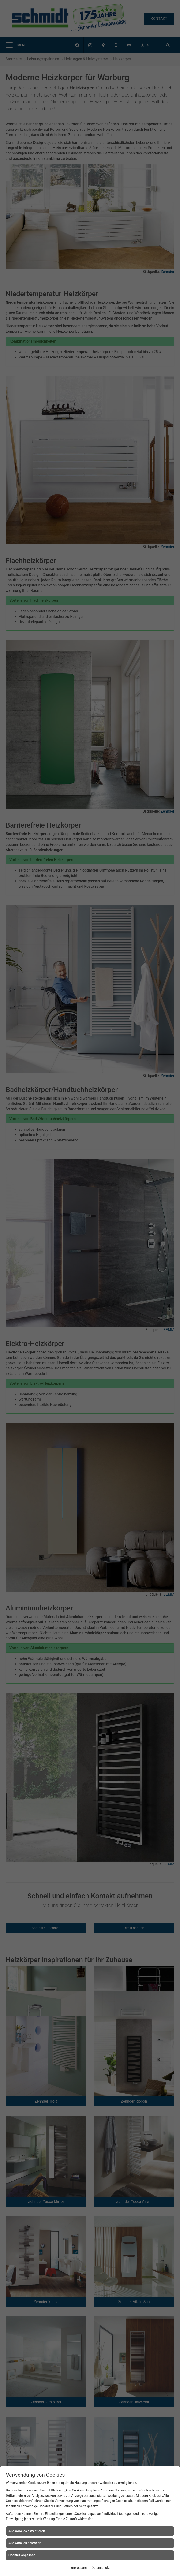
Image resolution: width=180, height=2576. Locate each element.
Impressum (78, 2567)
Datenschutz (100, 2567)
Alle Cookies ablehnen (24, 2543)
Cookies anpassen (21, 2555)
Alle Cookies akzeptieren (26, 2531)
